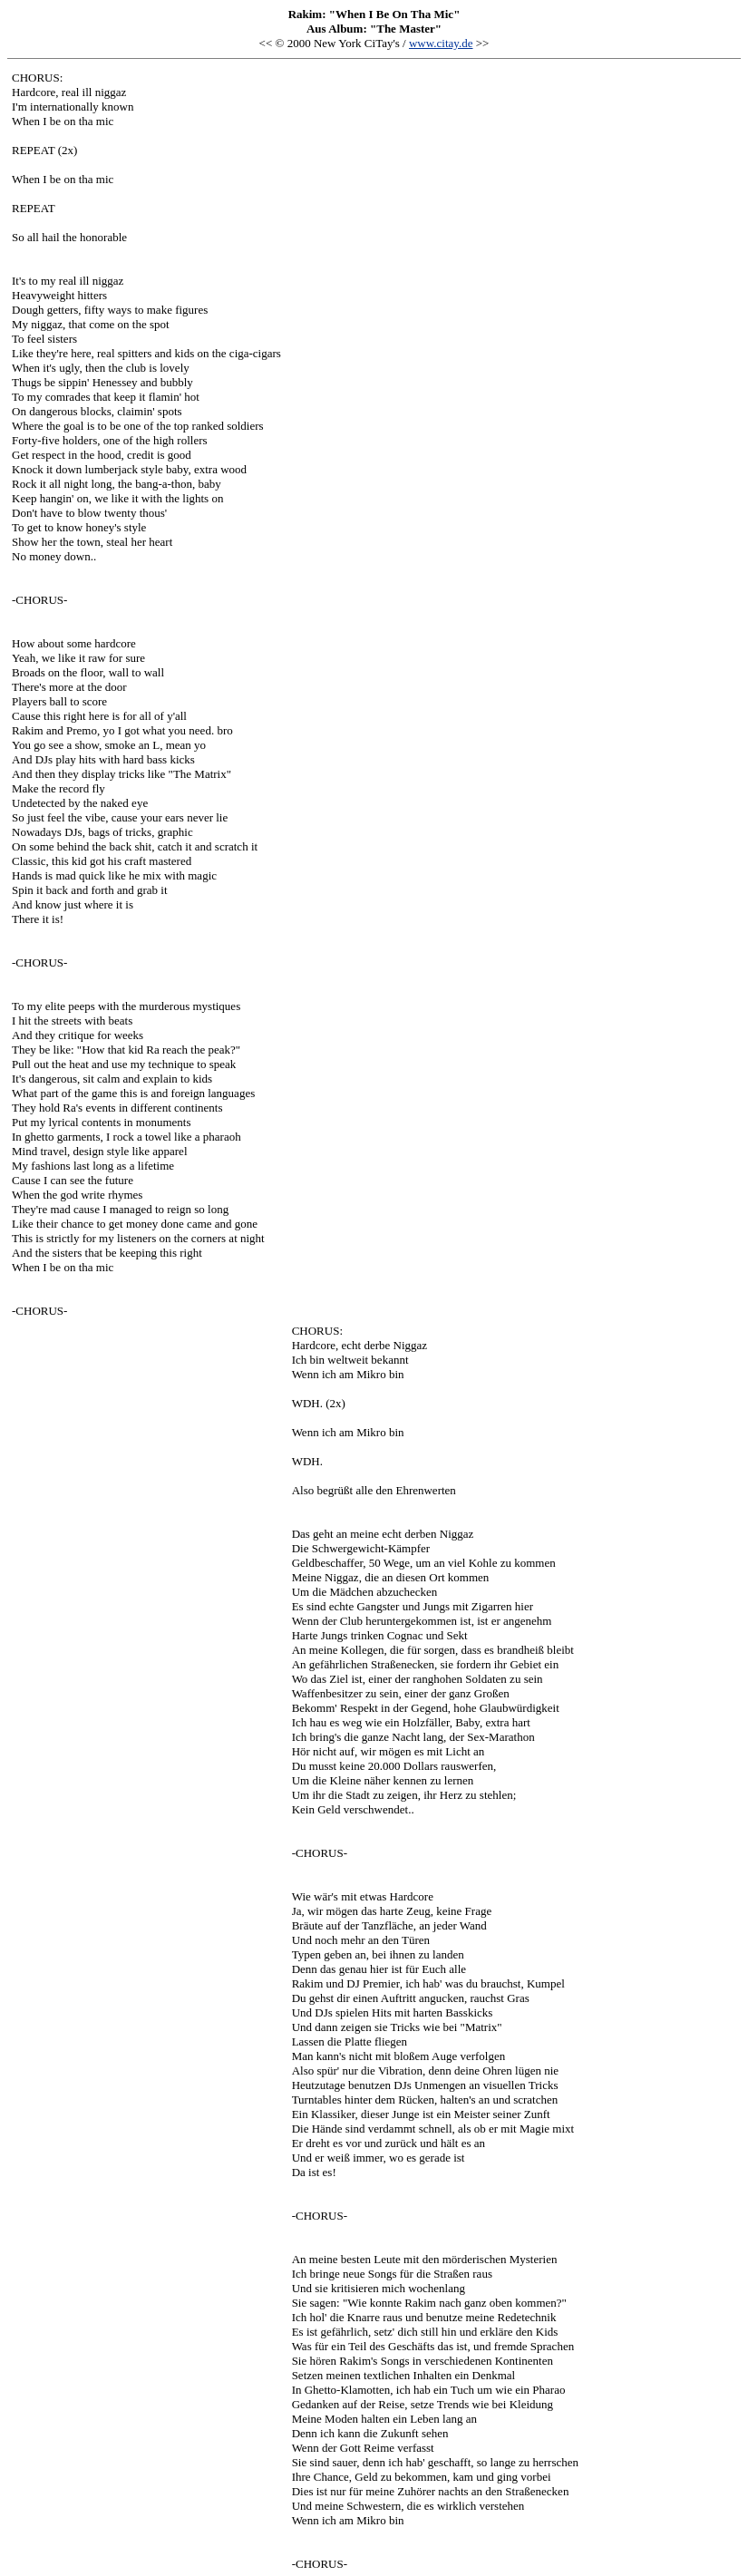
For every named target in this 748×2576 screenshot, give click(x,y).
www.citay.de (441, 43)
